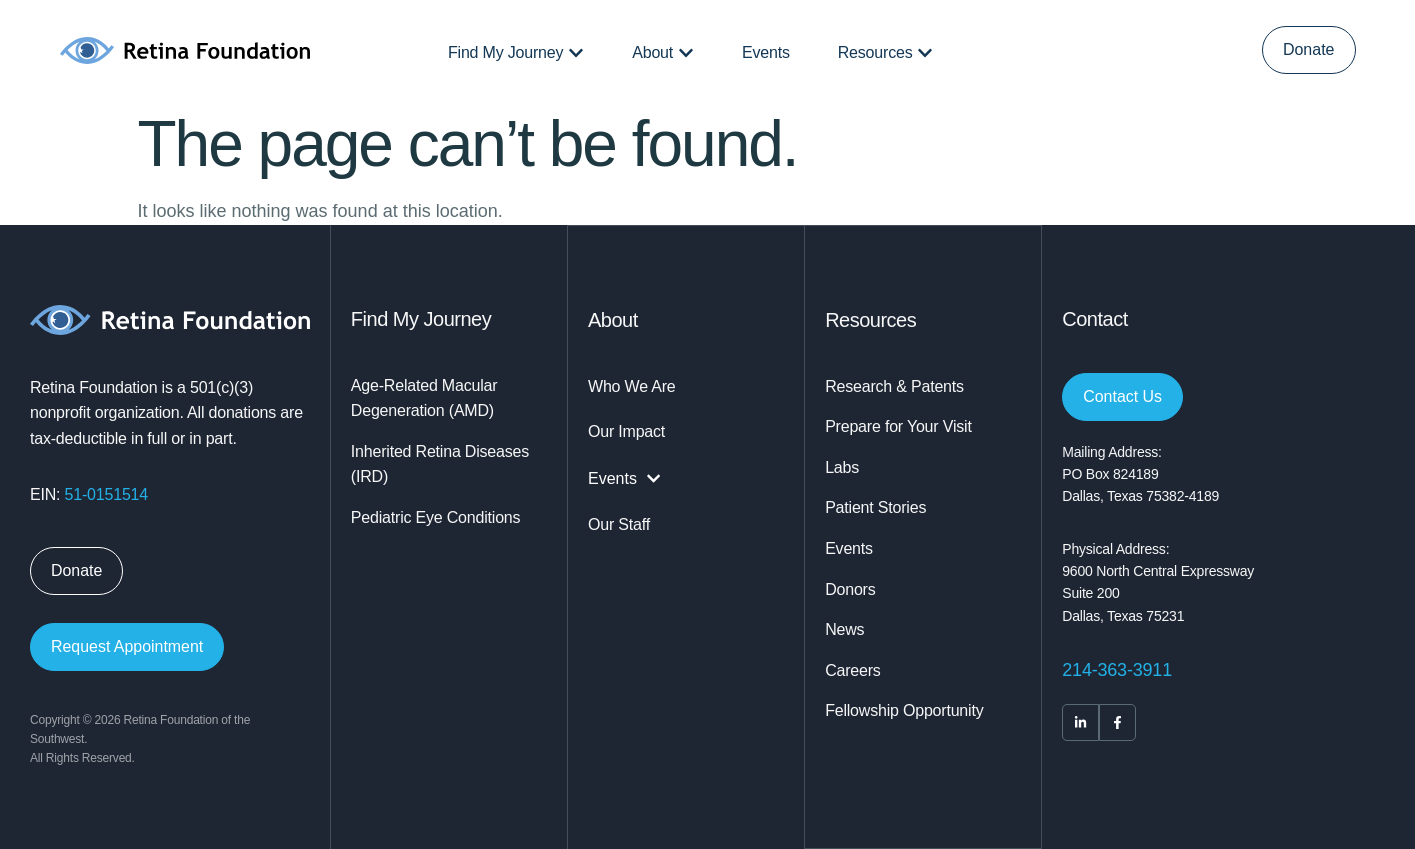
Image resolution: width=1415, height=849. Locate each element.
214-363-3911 (1117, 670)
